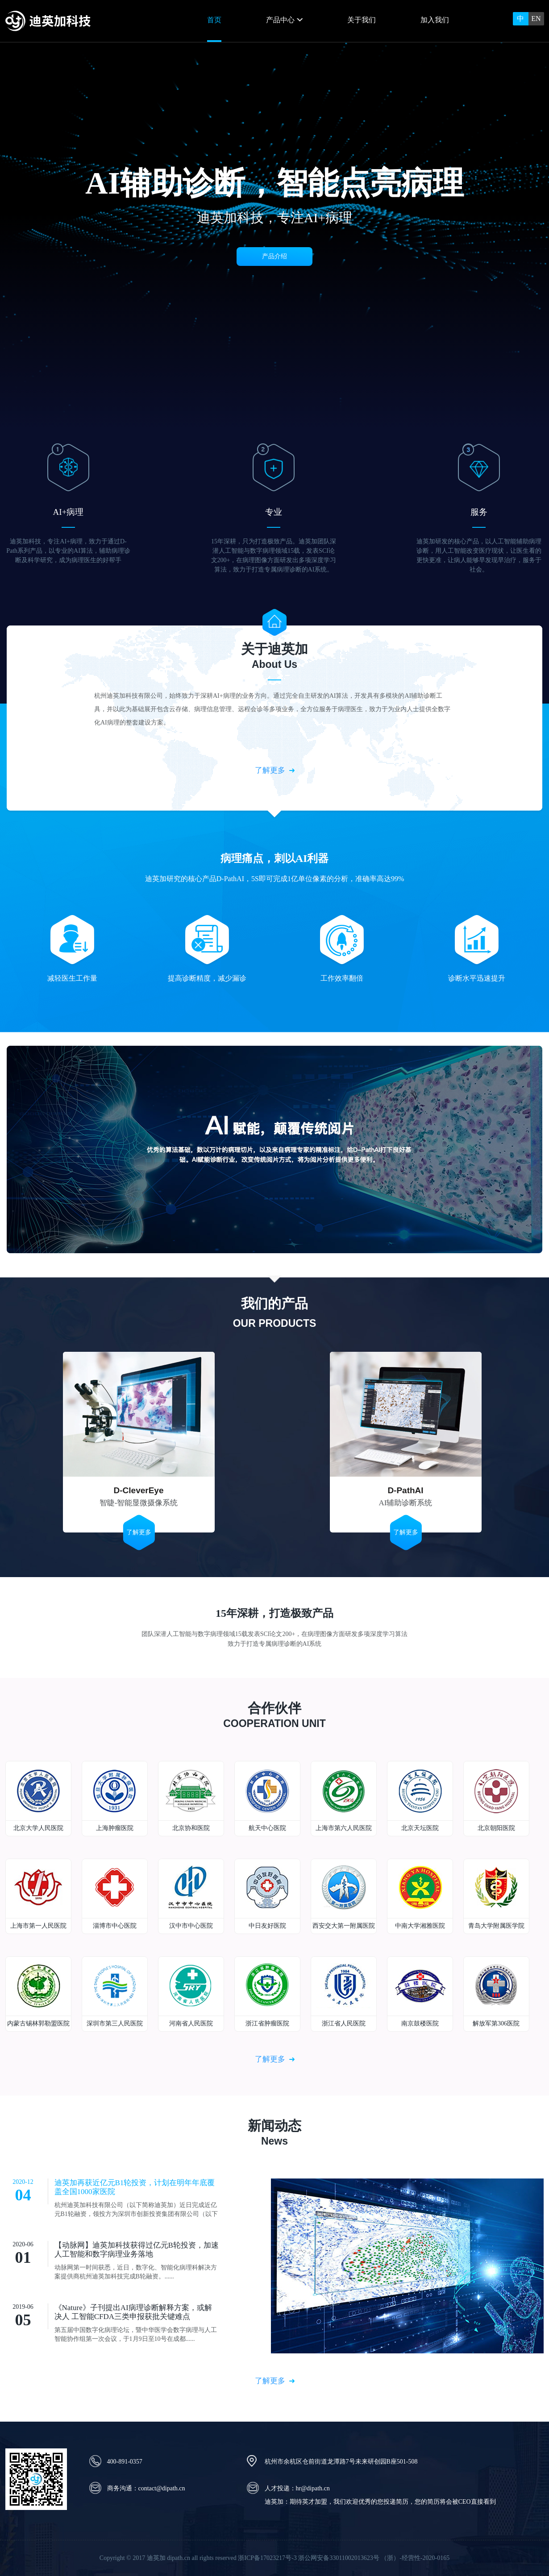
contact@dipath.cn (161, 2488)
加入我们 (434, 20)
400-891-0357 (124, 2461)
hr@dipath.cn (313, 2488)
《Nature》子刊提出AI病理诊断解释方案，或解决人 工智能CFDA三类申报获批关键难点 (133, 2312)
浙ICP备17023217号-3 (267, 2558)
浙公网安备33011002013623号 (338, 2558)
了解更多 (270, 770)
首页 (214, 20)
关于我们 (361, 20)
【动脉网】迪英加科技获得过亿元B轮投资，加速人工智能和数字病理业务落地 (136, 2249)
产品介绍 (274, 256)
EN (536, 18)
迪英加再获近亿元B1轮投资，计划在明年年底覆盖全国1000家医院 (134, 2187)
